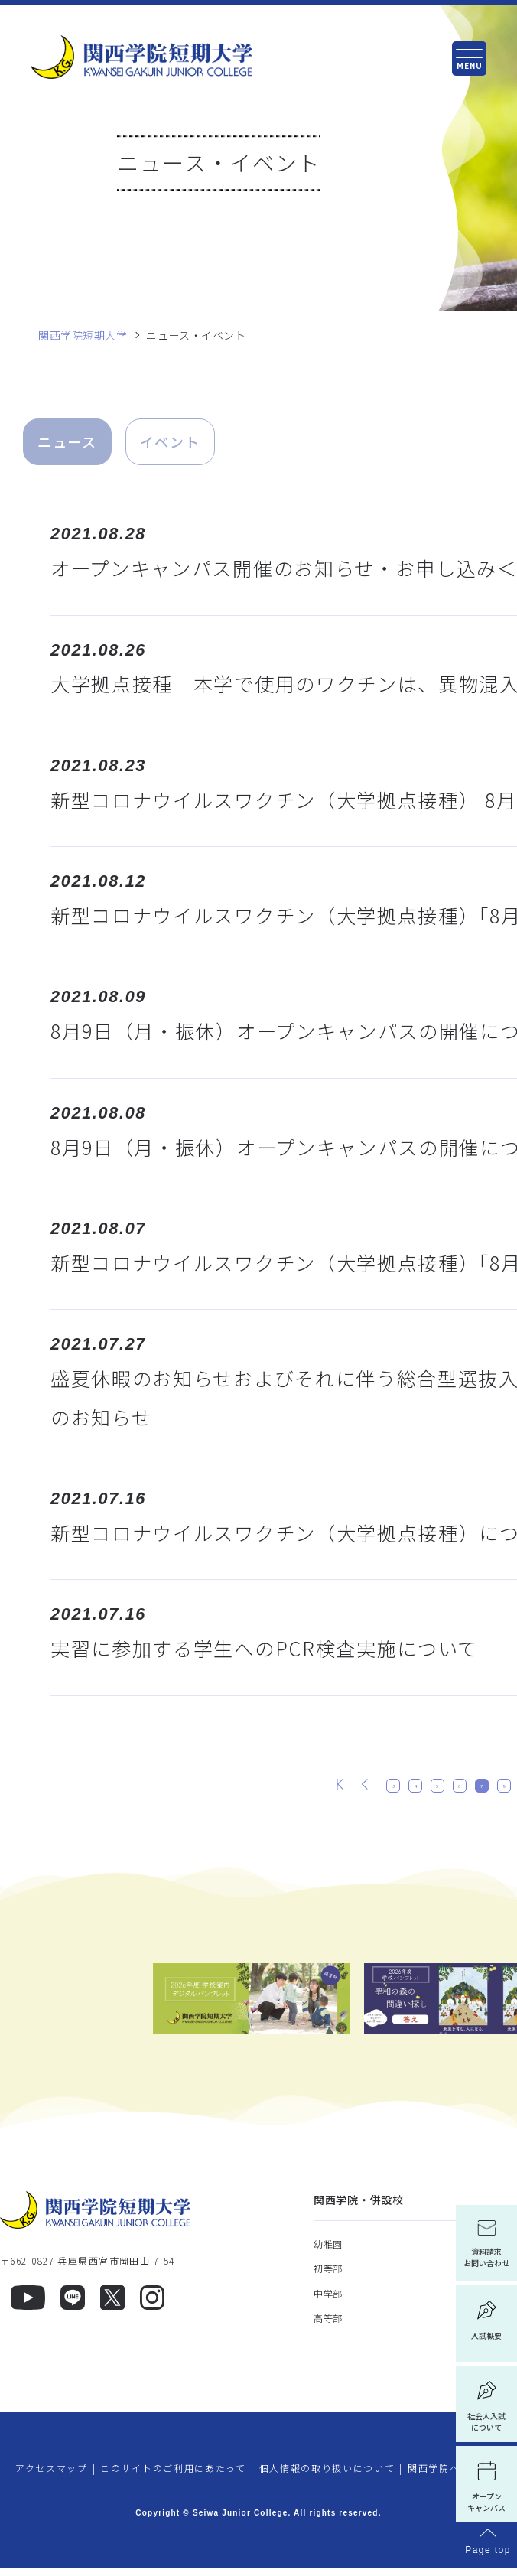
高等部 (328, 2325)
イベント (170, 441)
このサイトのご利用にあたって (173, 2475)
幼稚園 (328, 2251)
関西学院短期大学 (82, 335)
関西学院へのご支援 (455, 2475)
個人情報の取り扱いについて (327, 2475)
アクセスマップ (51, 2475)
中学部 (328, 2300)
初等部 (328, 2276)
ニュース (67, 441)
